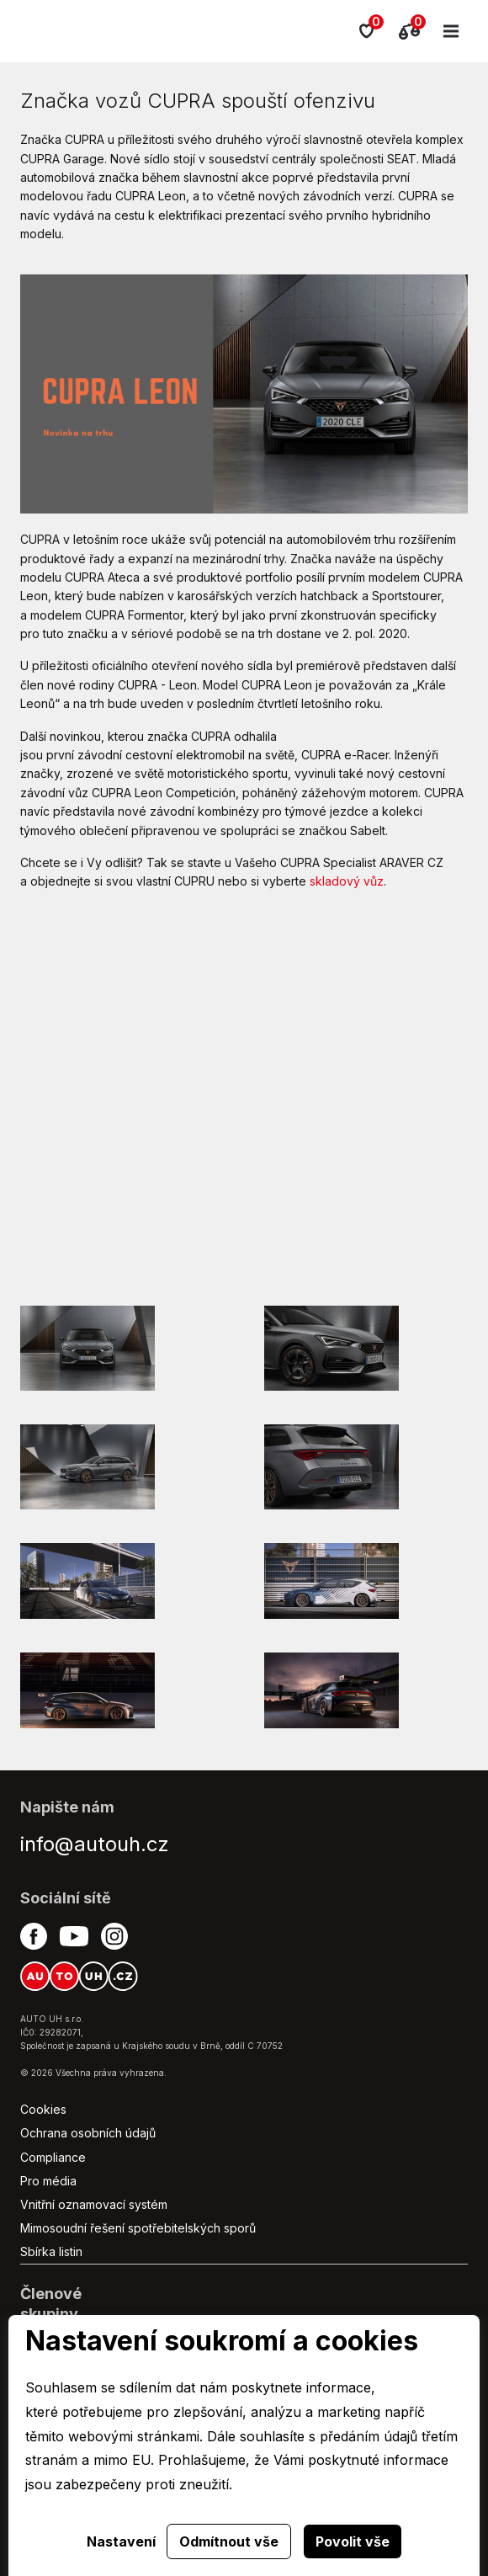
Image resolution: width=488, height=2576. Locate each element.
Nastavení (121, 2541)
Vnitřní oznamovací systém (93, 2204)
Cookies (43, 2109)
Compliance (53, 2157)
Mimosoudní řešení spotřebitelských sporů (138, 2228)
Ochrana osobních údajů (88, 2133)
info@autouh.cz (94, 1844)
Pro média (48, 2181)
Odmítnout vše (228, 2541)
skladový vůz (347, 881)
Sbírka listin (51, 2251)
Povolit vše (353, 2541)
